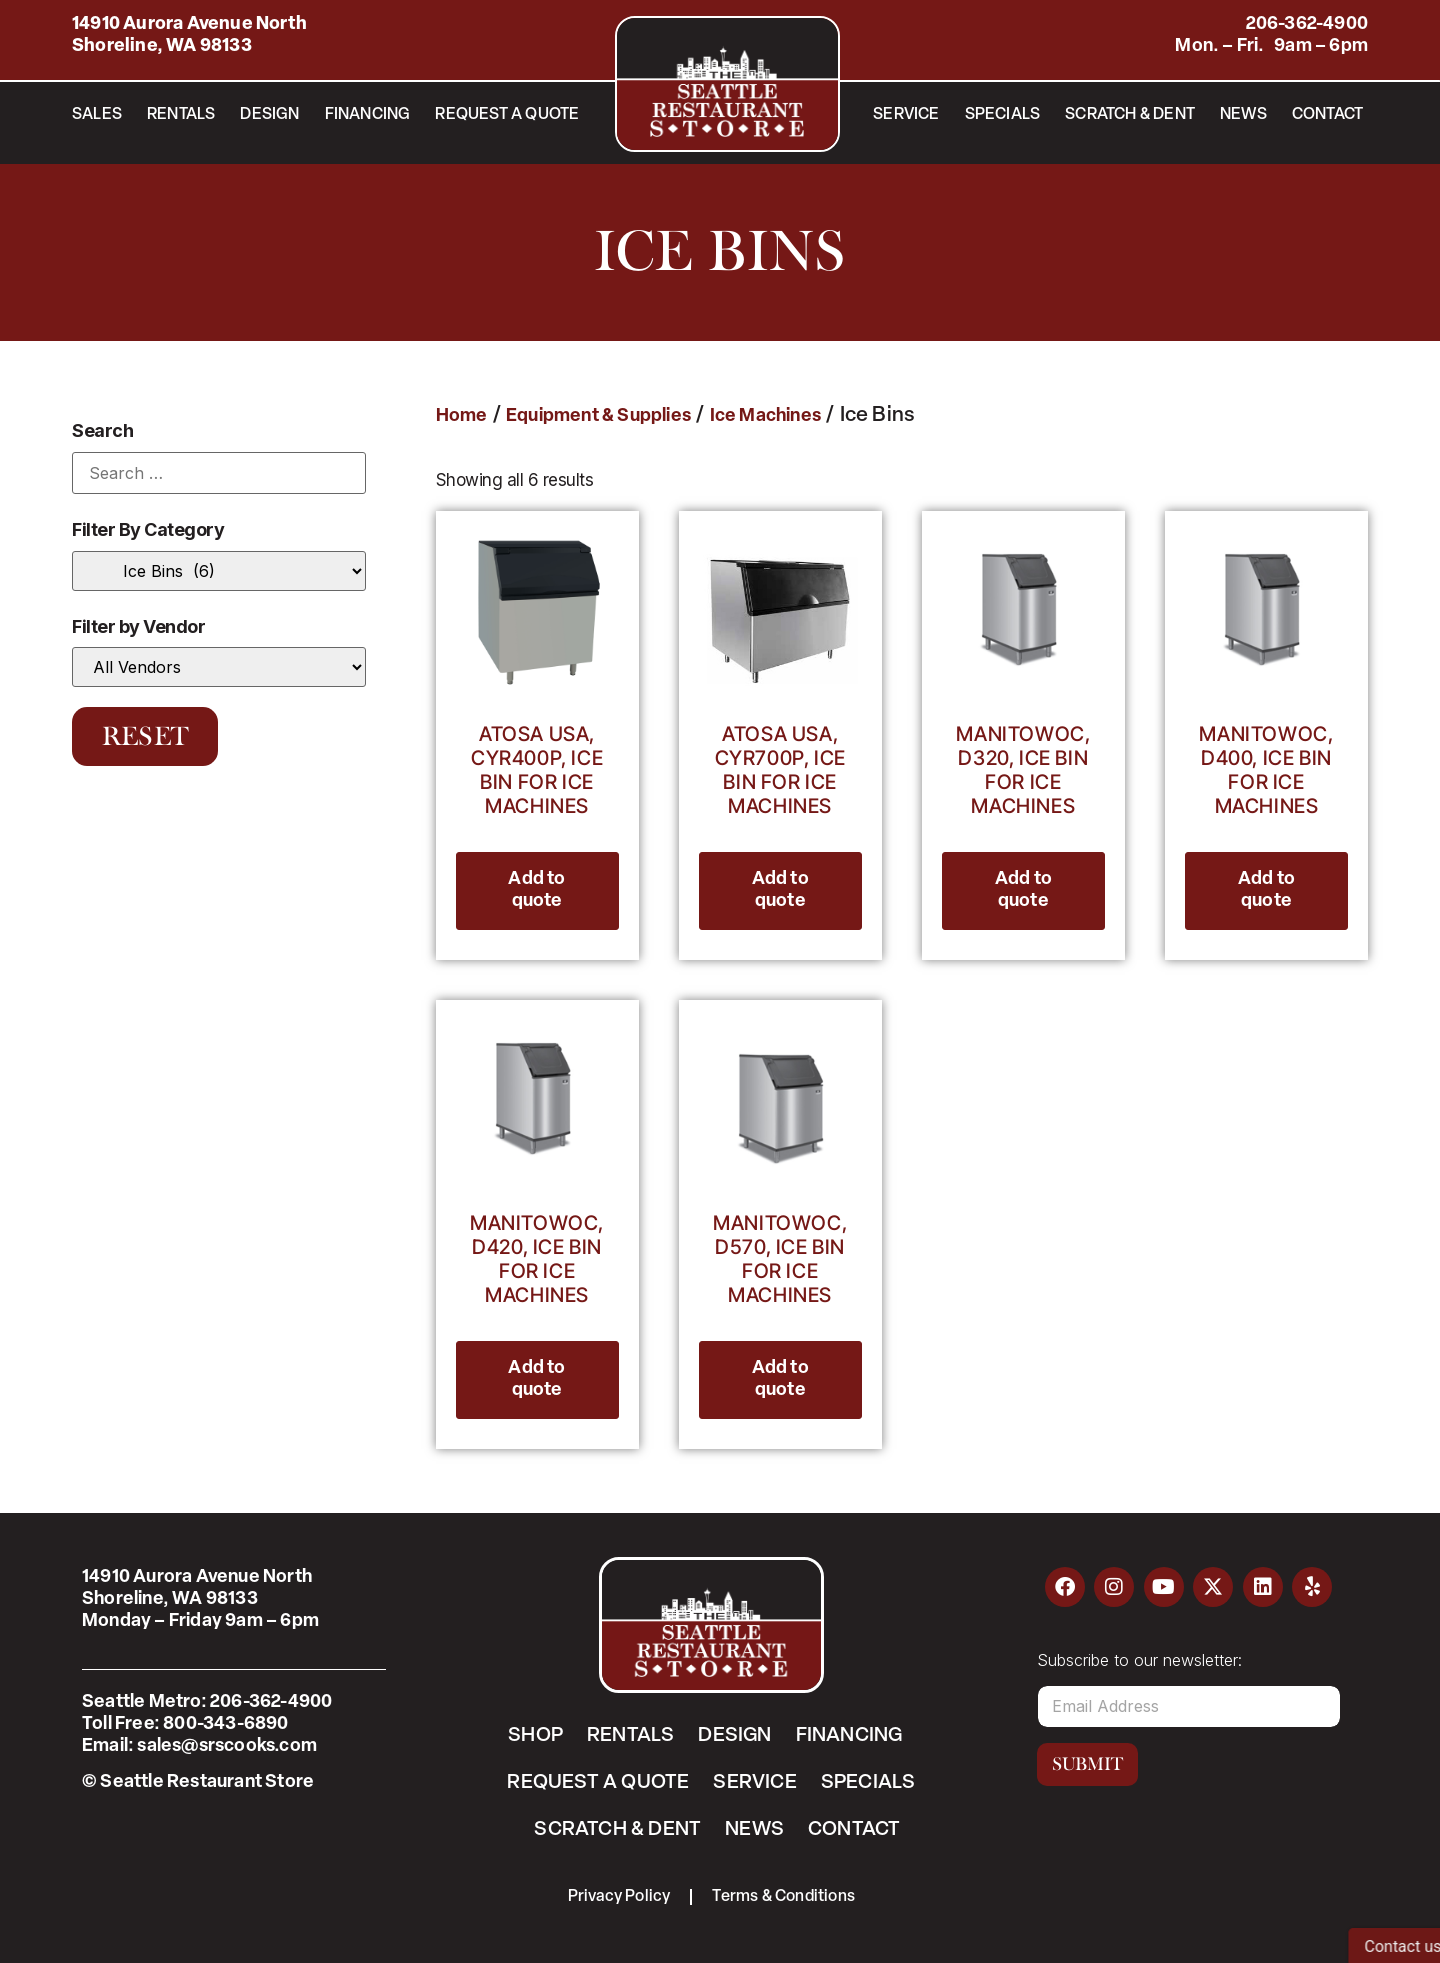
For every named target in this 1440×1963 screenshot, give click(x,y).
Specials (1003, 115)
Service (906, 115)
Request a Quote (507, 115)
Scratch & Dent (1130, 115)
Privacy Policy (619, 1897)
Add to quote (536, 890)
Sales (97, 115)
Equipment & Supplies (598, 416)
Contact (1327, 115)
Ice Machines (765, 416)
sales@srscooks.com (227, 1746)
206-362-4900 (1307, 24)
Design (269, 115)
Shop (535, 1736)
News (1243, 115)
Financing (368, 115)
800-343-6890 (225, 1724)
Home (462, 416)
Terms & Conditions (784, 1897)
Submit (1087, 1764)
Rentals (181, 115)
